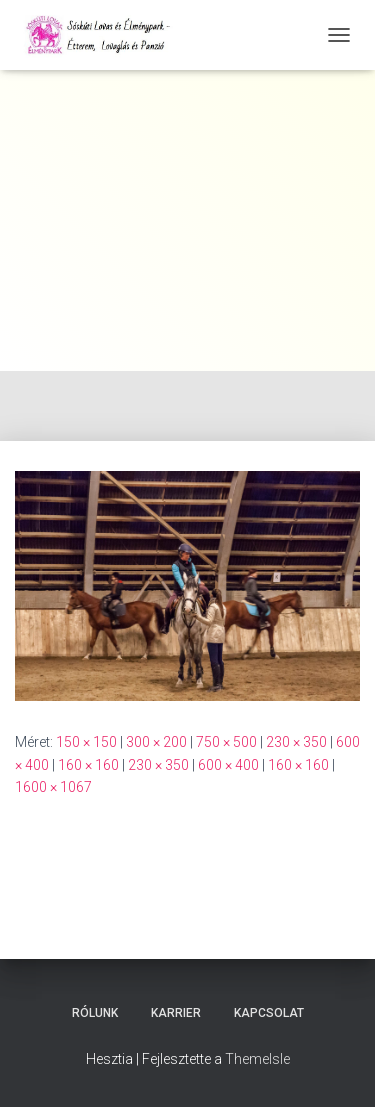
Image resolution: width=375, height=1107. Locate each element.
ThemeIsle (257, 1059)
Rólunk (95, 1013)
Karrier (176, 1013)
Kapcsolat (269, 1013)
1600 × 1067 (53, 787)
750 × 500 (226, 742)
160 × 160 (88, 765)
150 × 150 (86, 742)
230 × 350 (296, 742)
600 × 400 (228, 765)
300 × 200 (156, 742)
